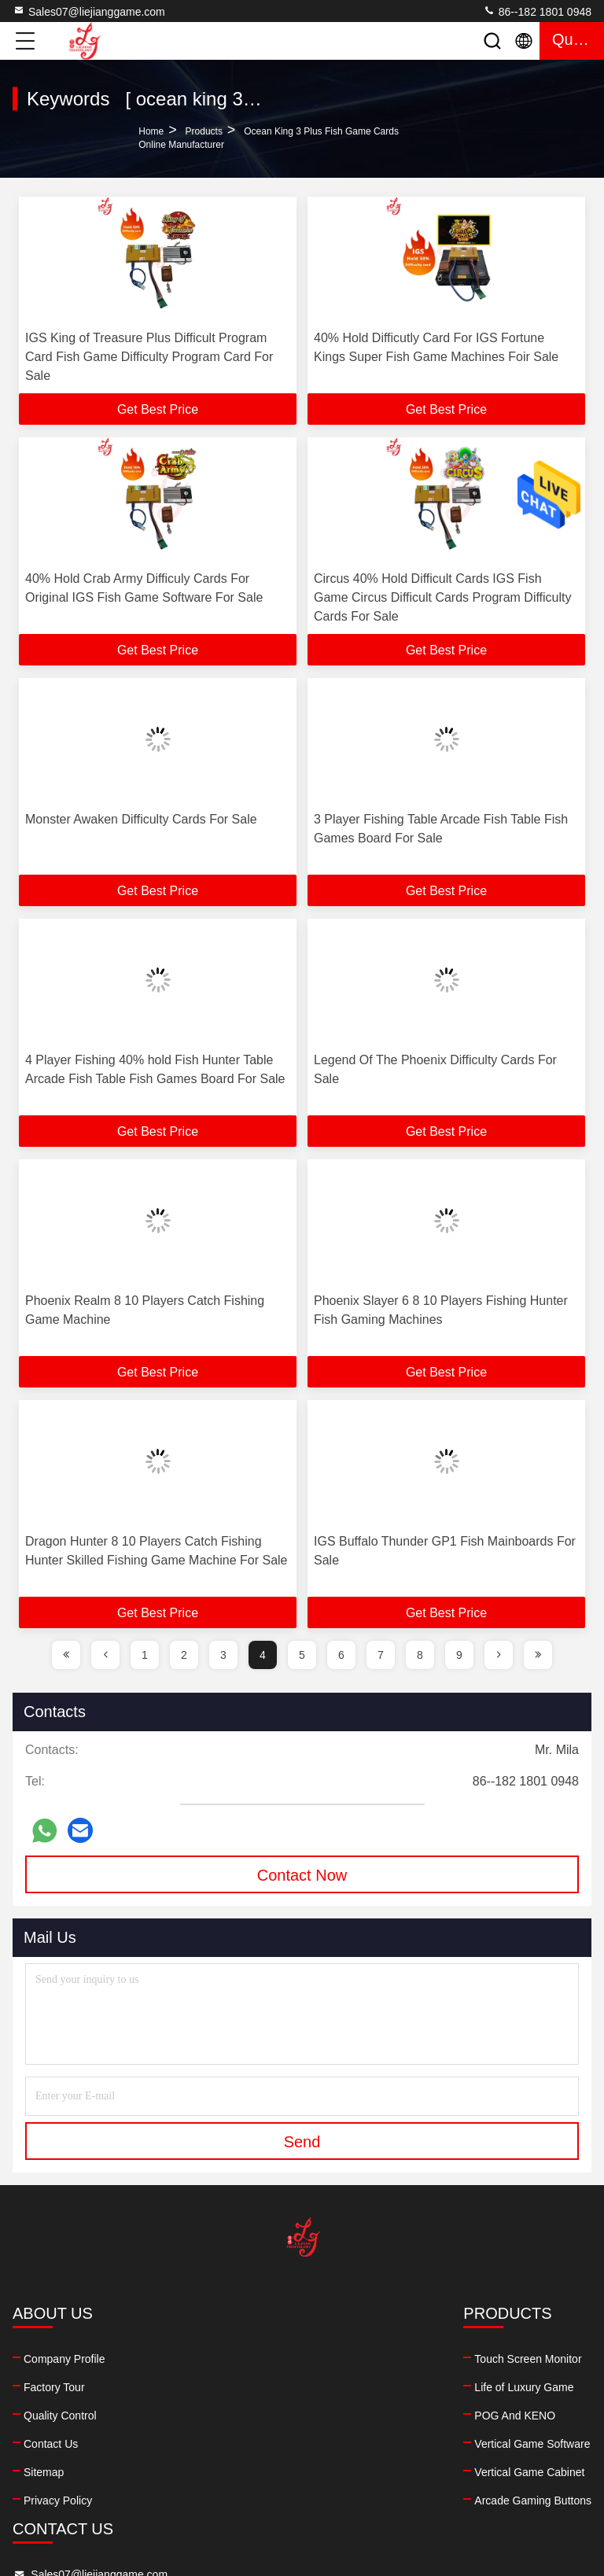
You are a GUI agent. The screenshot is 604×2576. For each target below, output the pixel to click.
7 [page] (381, 1655)
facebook (348, 2465)
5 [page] (302, 1655)
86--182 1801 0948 (537, 11)
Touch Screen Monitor (215, 2359)
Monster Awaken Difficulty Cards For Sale (141, 819)
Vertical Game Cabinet (217, 2472)
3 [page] (223, 1655)
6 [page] (341, 1655)
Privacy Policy (58, 2500)
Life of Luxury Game (211, 2387)
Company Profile (64, 2359)
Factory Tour (54, 2387)
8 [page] (420, 1655)
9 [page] (459, 1655)
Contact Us (51, 2444)
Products (204, 131)
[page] (66, 1655)
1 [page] (145, 1655)
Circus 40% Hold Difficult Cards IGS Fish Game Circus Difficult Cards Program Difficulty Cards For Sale (443, 597)
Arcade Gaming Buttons (220, 2500)
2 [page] (184, 1655)
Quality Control (60, 2415)
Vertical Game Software (220, 2444)
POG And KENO (202, 2415)
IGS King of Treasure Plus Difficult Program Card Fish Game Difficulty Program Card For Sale (149, 356)
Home (151, 131)
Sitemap (44, 2472)
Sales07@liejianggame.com (89, 11)
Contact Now (302, 1875)
